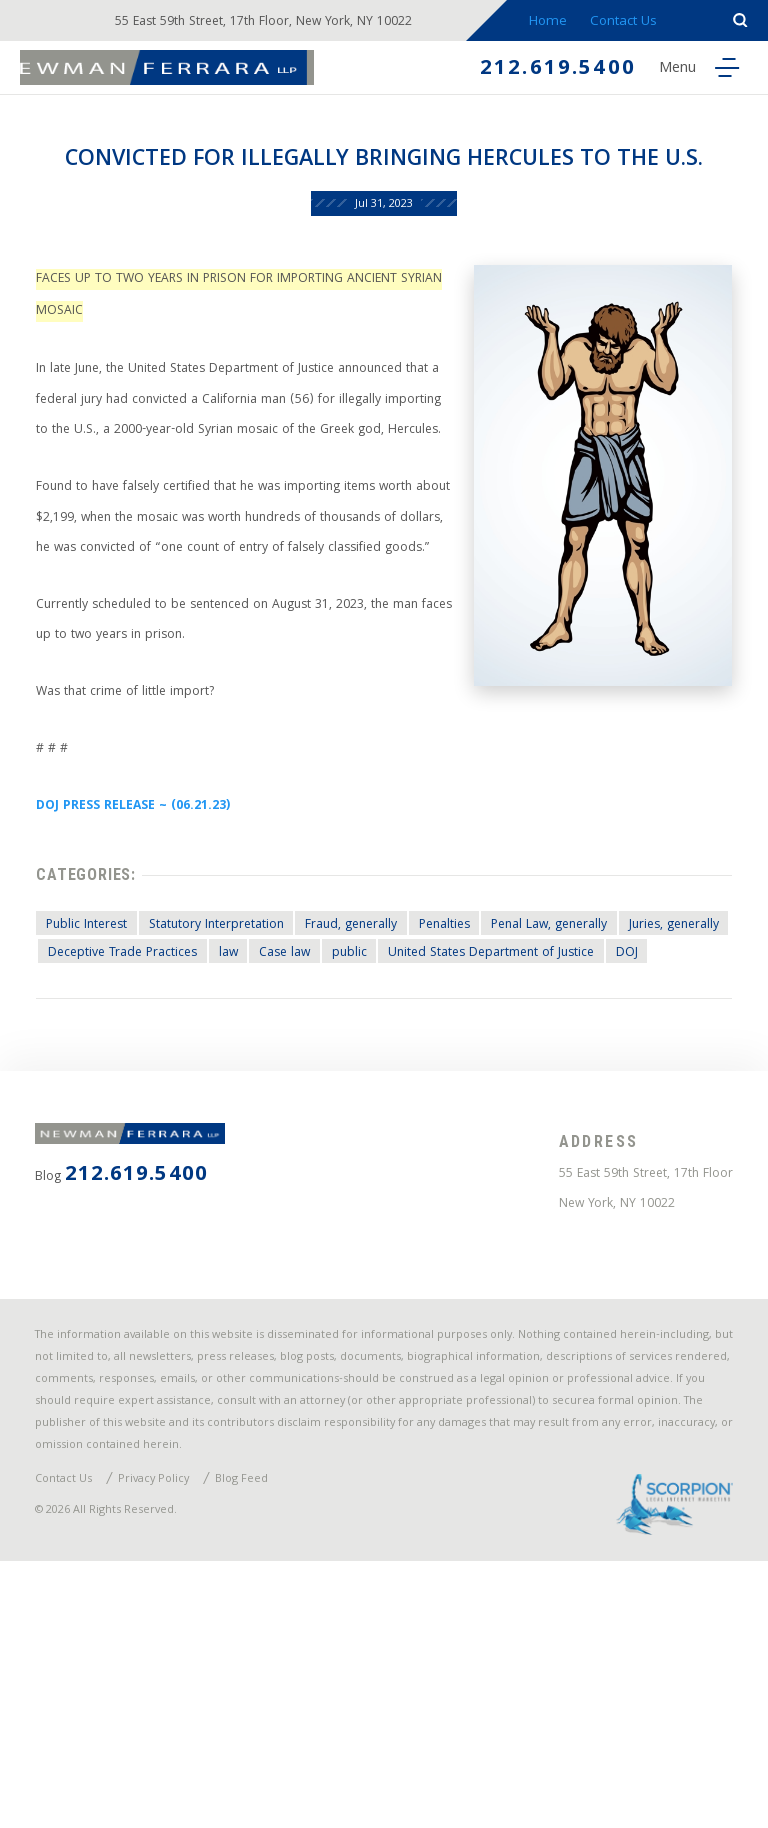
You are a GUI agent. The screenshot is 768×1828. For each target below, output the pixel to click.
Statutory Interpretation (232, 1090)
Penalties (479, 1090)
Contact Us (633, 22)
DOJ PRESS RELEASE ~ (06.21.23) (145, 961)
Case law (429, 1121)
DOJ (308, 1151)
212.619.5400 (545, 71)
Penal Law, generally (596, 1090)
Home (557, 22)
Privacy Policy (167, 1738)
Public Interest (92, 1090)
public (500, 1121)
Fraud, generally (377, 1090)
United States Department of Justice (162, 1151)
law (366, 1121)
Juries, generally (100, 1121)
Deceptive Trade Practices (253, 1121)
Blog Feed (262, 1738)
